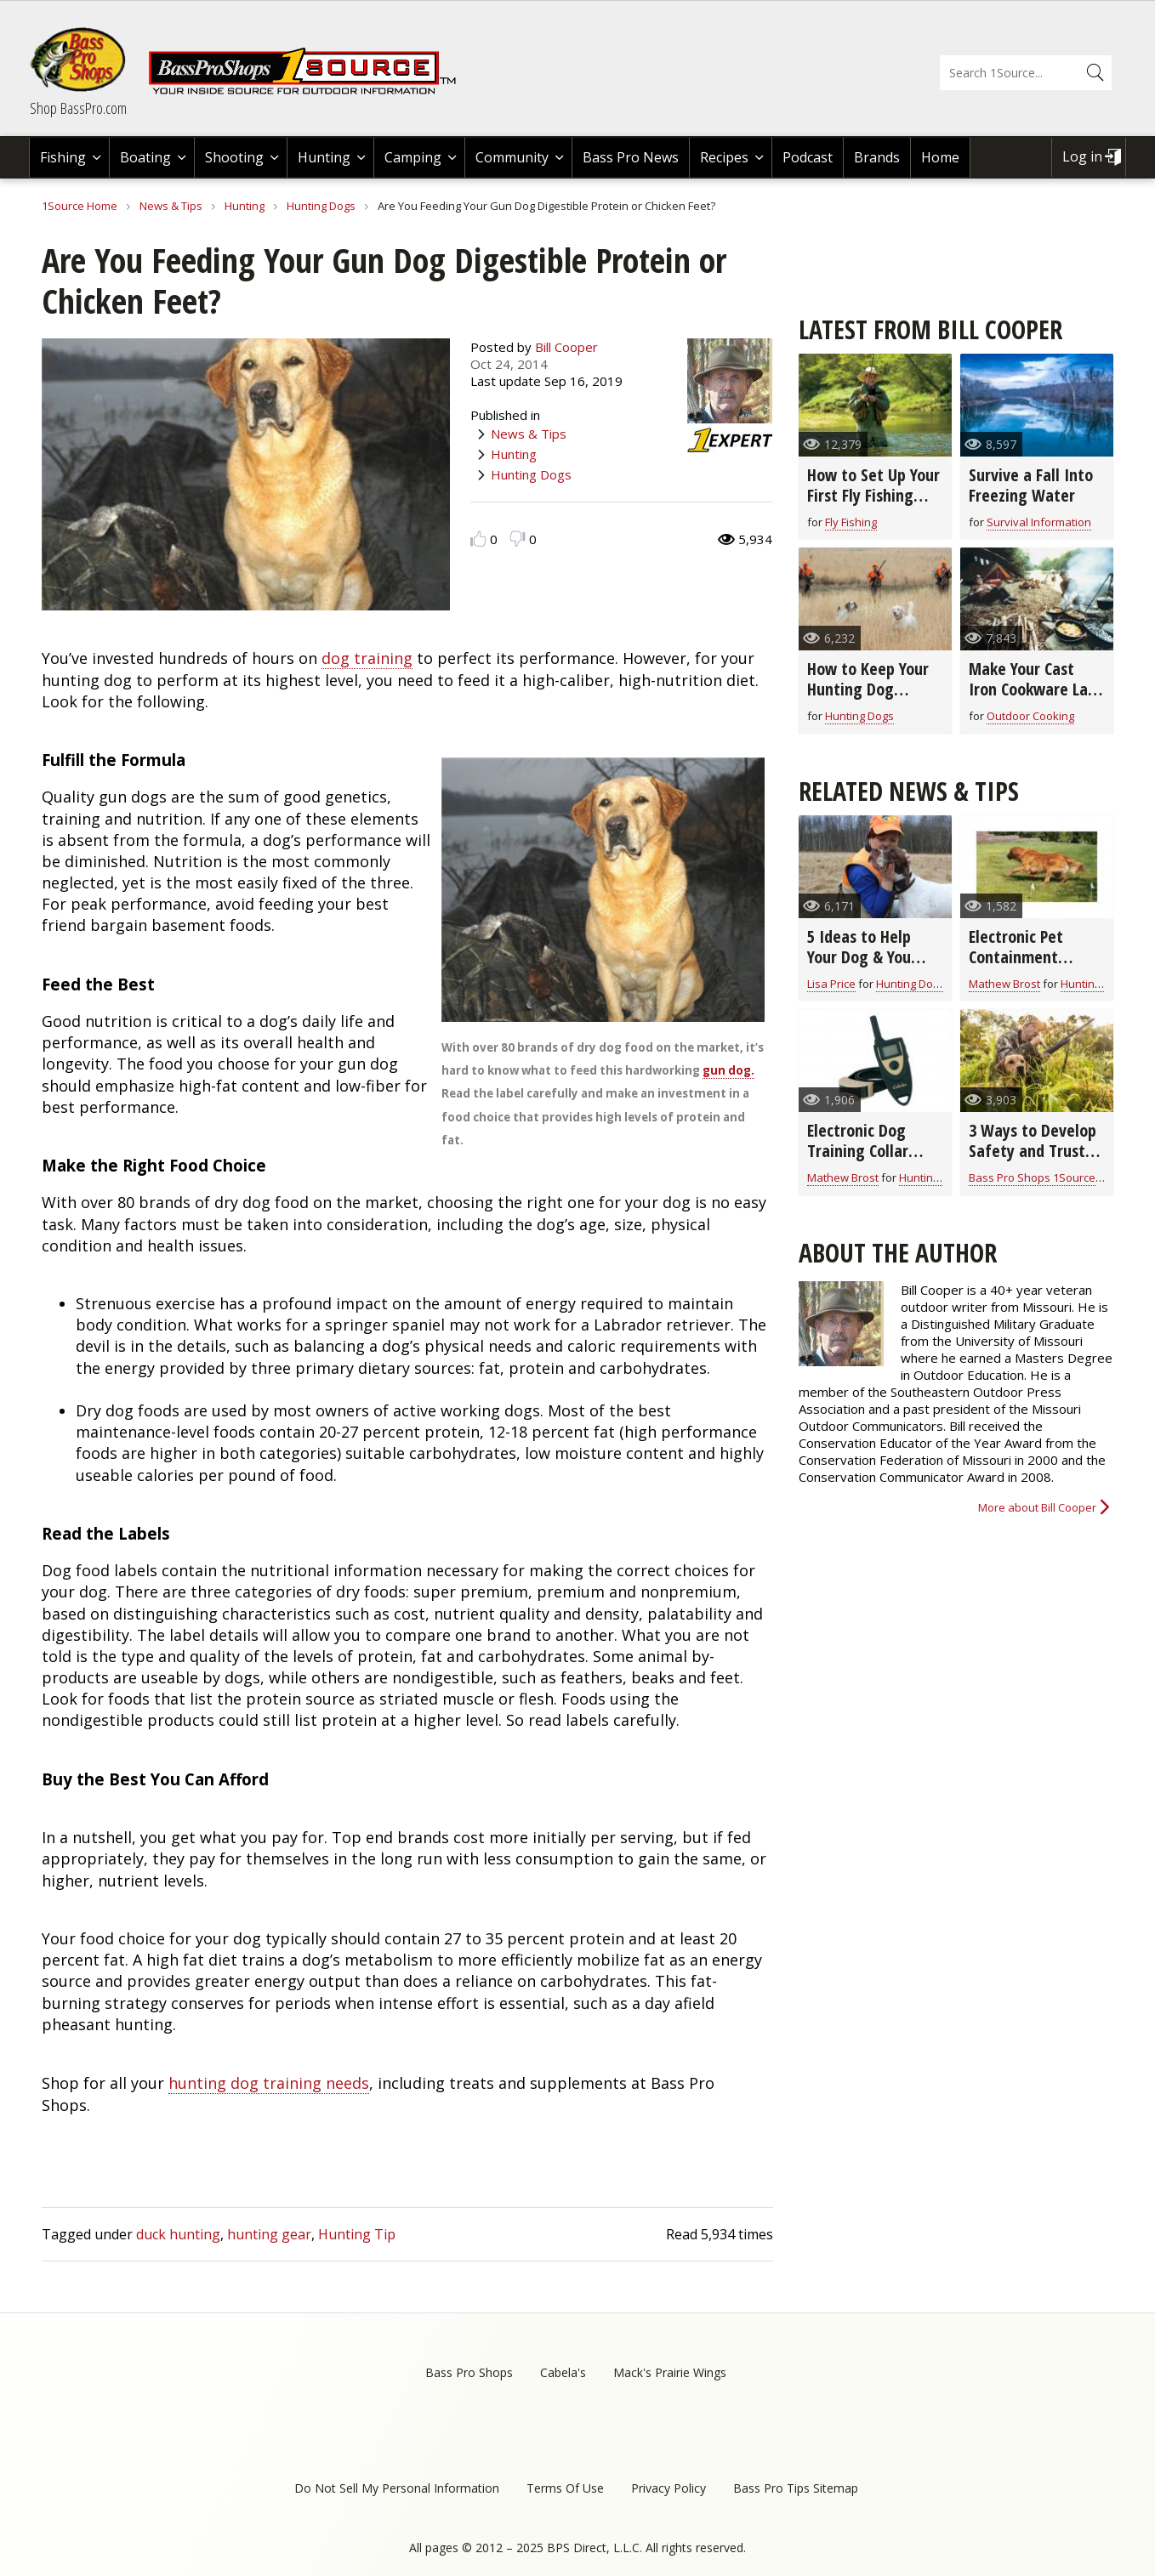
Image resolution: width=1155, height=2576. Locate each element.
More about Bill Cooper (1037, 1507)
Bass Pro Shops (469, 2372)
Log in (1082, 156)
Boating (145, 157)
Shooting (234, 157)
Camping (412, 157)
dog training (366, 658)
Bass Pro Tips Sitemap (795, 2488)
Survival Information (1039, 522)
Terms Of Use (565, 2488)
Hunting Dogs (321, 205)
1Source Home (79, 205)
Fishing (63, 157)
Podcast (807, 157)
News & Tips (170, 205)
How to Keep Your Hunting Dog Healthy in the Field (874, 689)
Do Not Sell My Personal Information (396, 2488)
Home (940, 157)
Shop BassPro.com (78, 108)
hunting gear (269, 2234)
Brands (877, 157)
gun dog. (728, 1070)
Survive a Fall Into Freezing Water (1031, 485)
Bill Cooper (566, 346)
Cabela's (563, 2372)
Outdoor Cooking (1030, 715)
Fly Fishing (851, 522)
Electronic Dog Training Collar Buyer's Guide (857, 1151)
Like (478, 539)
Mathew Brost (1004, 983)
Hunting (324, 157)
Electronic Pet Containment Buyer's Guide (1016, 957)
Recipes (724, 157)
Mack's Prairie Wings (669, 2372)
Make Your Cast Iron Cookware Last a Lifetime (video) (1035, 689)
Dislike (517, 539)
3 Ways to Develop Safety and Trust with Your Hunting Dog (1032, 1161)
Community (512, 157)
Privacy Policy (668, 2488)
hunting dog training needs (268, 2083)
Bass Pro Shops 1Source (1032, 1177)
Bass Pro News (631, 157)
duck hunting (178, 2234)
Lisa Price (831, 983)
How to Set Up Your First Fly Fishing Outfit (873, 495)
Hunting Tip (356, 2234)
